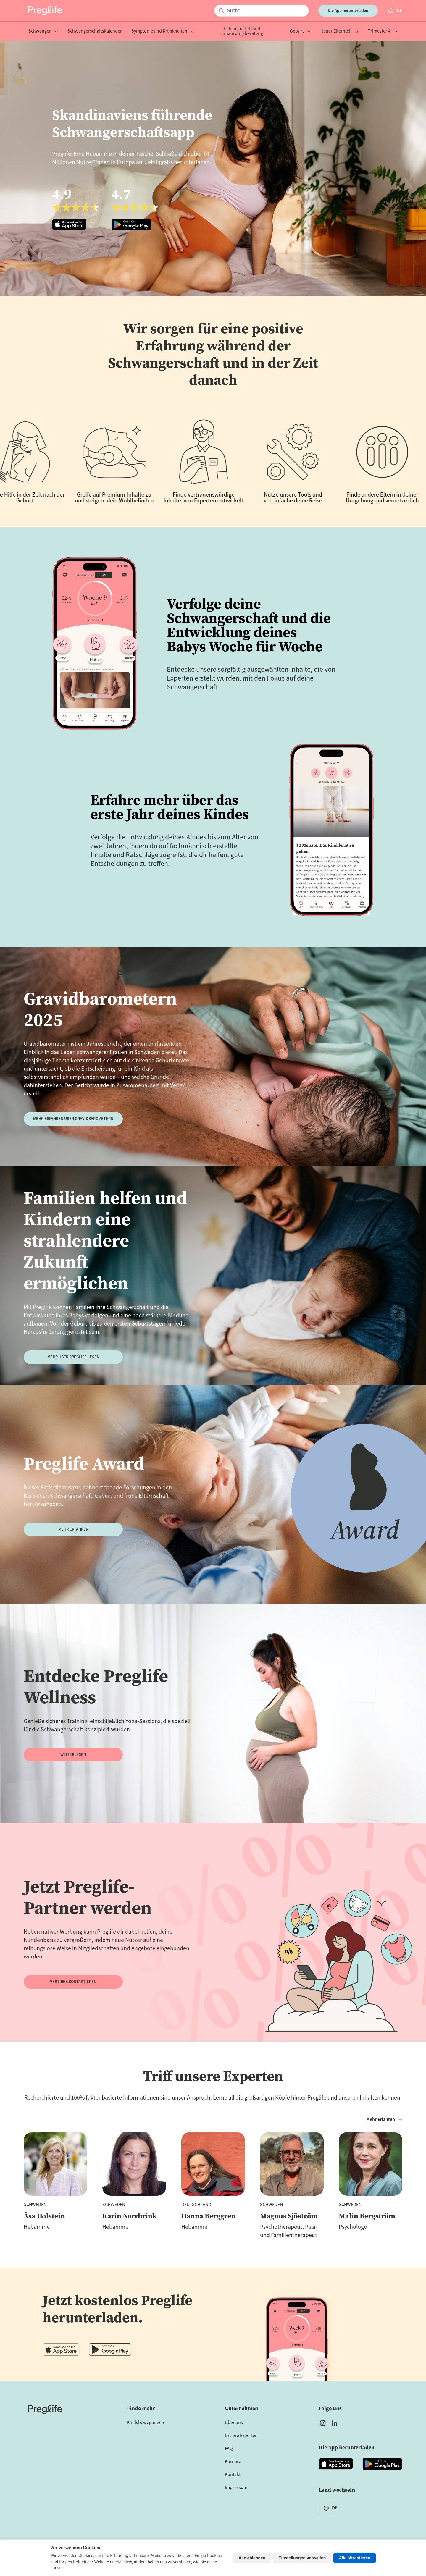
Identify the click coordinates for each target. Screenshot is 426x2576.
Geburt (300, 31)
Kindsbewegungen (145, 2422)
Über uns (234, 2422)
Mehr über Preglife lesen (73, 1357)
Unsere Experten (241, 2435)
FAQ (229, 2448)
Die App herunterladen (348, 11)
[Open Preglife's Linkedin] (336, 2423)
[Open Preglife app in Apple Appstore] (75, 207)
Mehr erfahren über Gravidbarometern (73, 1119)
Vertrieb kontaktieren (73, 1982)
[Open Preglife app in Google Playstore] (135, 208)
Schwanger (43, 31)
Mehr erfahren (73, 1529)
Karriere (233, 2461)
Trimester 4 (383, 31)
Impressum (236, 2487)
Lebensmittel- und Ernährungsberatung (242, 31)
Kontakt (233, 2474)
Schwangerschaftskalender (94, 31)
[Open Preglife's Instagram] (323, 2423)
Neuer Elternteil (339, 31)
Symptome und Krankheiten (162, 31)
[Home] (45, 2409)
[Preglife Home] (45, 10)
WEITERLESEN (73, 1755)
